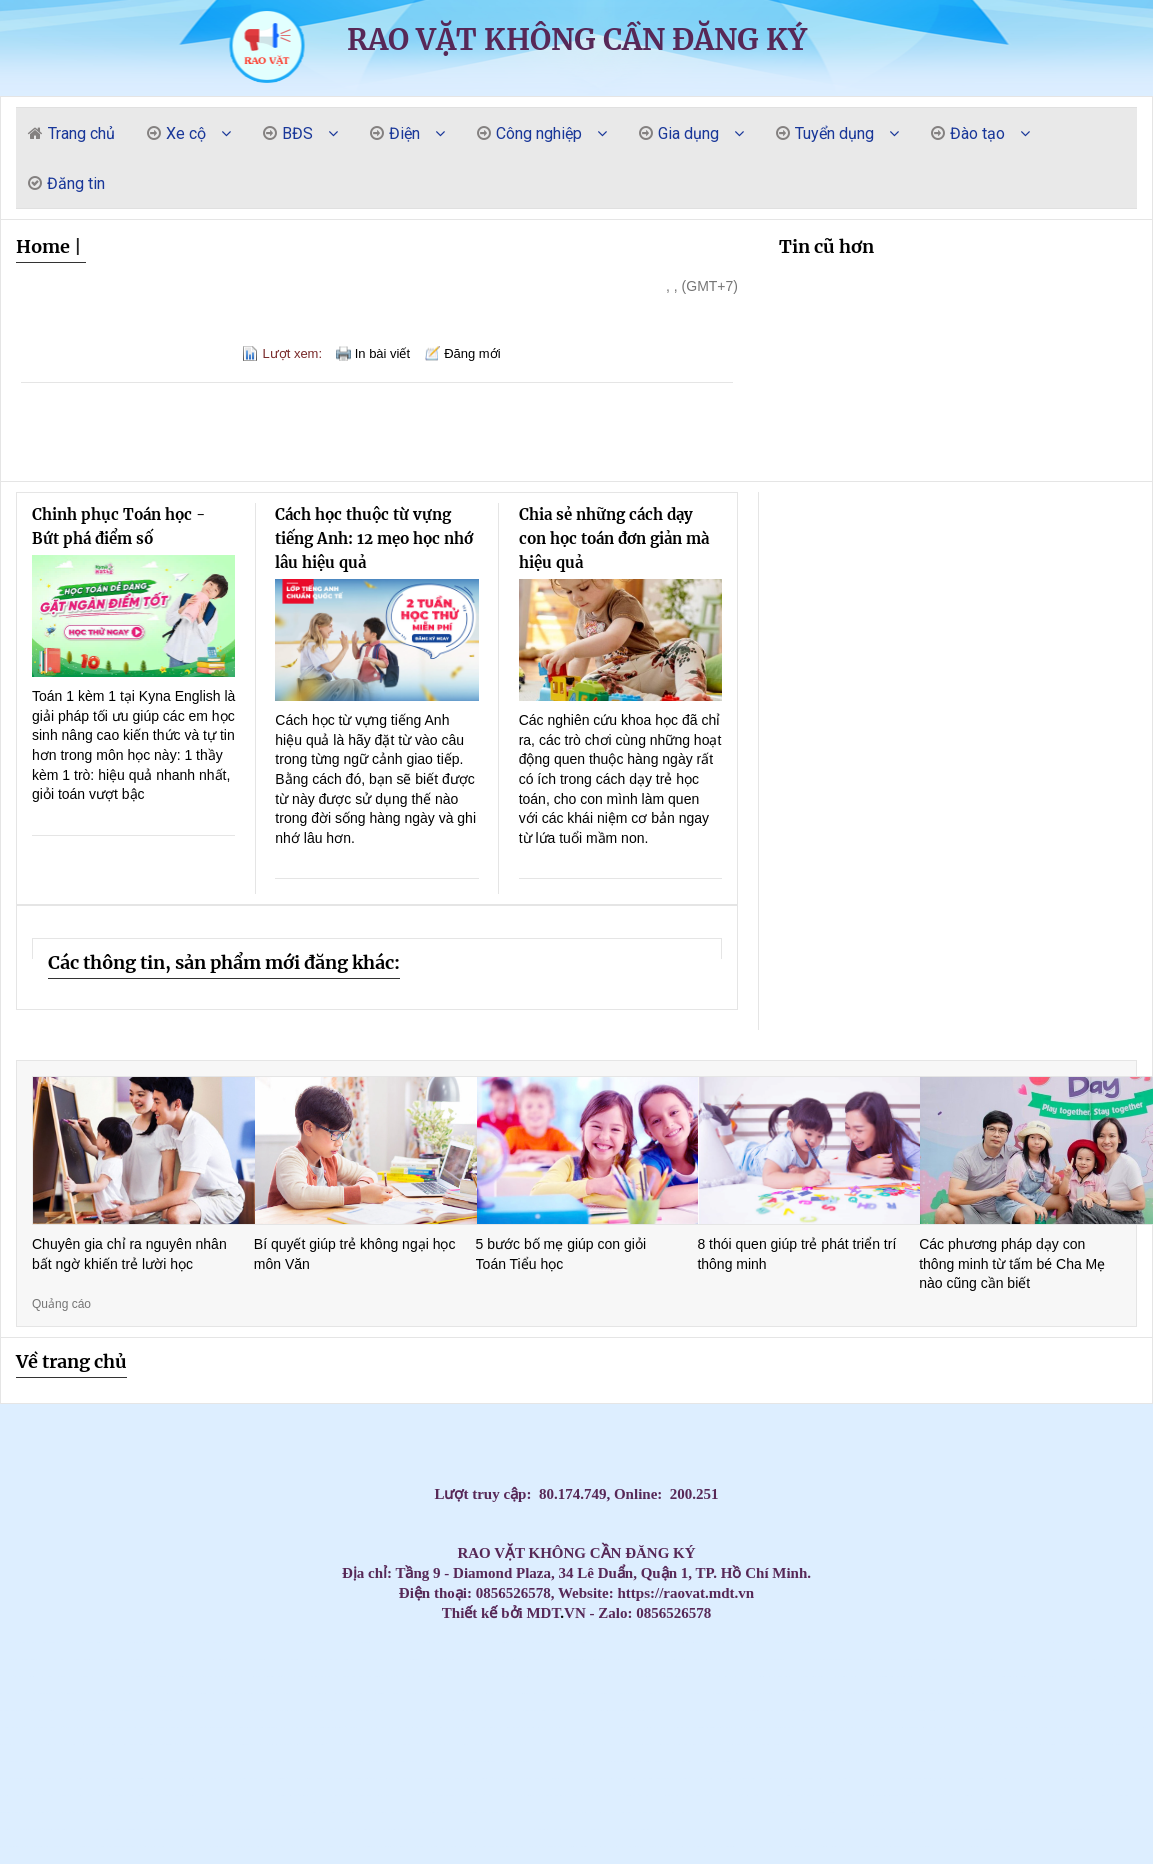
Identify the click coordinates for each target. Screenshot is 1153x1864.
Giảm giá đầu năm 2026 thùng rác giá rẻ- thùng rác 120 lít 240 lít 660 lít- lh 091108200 (674, 1795)
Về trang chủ (71, 1361)
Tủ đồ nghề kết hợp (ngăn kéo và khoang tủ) (357, 1795)
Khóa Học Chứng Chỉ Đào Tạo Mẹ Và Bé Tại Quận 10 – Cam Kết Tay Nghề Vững (492, 1744)
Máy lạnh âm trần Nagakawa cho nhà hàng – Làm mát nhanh (179, 1659)
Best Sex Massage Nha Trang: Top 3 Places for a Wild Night (800, 1676)
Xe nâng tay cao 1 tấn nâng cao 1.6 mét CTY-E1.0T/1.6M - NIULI (606, 1795)
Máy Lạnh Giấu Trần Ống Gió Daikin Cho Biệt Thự (799, 1642)
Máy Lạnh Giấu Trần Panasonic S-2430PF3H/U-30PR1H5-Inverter (982, 1761)
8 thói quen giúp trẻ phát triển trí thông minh (796, 1254)
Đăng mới (472, 353)
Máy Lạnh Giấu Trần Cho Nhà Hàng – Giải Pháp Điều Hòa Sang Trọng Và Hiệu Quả (465, 1727)
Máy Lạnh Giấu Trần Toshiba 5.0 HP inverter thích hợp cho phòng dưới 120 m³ (50, 1642)
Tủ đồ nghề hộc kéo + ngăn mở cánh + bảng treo (525, 1846)
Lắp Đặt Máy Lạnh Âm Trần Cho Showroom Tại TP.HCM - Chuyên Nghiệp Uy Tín (388, 1795)
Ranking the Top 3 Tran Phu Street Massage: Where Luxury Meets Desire (363, 1693)
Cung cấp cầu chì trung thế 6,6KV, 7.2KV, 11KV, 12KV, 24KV (823, 1727)
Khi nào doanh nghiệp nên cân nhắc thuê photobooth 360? (720, 1761)
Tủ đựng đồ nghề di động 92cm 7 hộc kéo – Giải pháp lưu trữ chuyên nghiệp (785, 1812)
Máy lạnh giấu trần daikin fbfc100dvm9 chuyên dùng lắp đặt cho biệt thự (155, 1744)
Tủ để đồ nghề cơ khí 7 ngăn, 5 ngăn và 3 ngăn (500, 1778)
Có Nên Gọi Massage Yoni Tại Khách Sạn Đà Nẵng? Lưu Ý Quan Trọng (676, 1693)
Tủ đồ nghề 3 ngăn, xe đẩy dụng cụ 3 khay (817, 1829)
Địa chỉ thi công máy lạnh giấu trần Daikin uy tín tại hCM (937, 1846)
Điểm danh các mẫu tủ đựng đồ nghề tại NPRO (548, 1812)
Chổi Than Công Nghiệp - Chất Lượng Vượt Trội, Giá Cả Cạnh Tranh (102, 1693)
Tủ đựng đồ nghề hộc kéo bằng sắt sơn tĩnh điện (550, 1846)
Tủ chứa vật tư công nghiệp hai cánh (915, 1812)
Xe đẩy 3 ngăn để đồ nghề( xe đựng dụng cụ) (795, 1744)
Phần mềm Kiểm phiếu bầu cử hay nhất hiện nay (564, 1744)
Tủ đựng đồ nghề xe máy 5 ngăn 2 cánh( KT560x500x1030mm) (965, 1846)
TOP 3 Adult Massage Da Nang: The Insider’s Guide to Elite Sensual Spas (576, 1693)
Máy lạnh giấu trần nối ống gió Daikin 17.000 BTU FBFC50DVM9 (667, 1829)
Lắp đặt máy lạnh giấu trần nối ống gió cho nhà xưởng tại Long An (997, 1693)
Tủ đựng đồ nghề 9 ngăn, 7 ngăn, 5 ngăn (1055, 1829)
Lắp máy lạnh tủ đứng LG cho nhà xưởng (867, 1659)
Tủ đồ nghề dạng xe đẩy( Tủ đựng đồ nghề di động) (325, 1829)
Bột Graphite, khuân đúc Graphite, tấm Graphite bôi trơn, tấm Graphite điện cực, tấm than (357, 1778)
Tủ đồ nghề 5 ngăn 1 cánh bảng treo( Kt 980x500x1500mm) (1044, 1744)
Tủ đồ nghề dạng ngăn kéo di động (224, 1795)
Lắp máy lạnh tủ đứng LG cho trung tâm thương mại (891, 1659)
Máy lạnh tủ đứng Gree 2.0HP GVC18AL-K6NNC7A (980, 1659)
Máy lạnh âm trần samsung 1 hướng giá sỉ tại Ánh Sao (477, 1829)
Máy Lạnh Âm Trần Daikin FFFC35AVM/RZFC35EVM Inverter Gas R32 (611, 1761)
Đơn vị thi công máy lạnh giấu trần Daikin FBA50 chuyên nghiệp (344, 1812)
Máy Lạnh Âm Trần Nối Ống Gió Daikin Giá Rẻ (400, 1642)
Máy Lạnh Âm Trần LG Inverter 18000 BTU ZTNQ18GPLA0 (789, 1795)
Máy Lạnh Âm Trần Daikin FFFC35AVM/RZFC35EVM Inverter (813, 1761)
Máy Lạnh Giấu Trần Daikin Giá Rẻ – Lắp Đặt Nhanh (471, 1642)
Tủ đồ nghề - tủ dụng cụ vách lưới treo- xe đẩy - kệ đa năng (295, 1829)
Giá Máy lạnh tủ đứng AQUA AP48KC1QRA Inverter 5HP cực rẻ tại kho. (830, 1846)
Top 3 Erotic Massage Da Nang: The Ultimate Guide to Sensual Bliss (942, 1676)
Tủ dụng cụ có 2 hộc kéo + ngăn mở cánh (88, 1846)
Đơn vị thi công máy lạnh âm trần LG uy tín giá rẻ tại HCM (596, 1846)
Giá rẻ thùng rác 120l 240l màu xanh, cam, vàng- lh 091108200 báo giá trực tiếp (333, 1710)
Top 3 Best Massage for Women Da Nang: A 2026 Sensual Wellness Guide (136, 1693)
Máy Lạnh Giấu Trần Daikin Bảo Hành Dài (447, 1642)
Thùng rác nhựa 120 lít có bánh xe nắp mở (571, 1812)
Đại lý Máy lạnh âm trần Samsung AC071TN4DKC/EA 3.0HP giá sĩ (677, 1710)
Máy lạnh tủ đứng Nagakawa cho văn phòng (154, 1659)
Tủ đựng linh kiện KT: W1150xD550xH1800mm (454, 1812)
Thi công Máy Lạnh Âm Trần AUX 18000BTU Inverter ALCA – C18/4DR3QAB (650, 1642)
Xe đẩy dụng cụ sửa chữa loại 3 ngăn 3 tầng (920, 1795)
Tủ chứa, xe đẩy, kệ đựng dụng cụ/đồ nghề (628, 1744)
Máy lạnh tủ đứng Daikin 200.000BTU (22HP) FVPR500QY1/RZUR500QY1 (1105, 1744)
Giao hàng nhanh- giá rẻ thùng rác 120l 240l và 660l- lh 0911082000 (15, 1642)
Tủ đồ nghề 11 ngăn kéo (592, 1710)
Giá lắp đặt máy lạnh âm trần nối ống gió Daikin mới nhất (1083, 1795)
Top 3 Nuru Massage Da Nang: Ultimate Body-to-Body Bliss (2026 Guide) (164, 1710)
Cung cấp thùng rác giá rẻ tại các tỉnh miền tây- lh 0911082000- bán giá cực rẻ (1103, 1642)
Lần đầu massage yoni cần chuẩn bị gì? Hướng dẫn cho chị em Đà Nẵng (40, 1710)
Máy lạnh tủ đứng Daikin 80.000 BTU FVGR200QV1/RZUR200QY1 (518, 1795)
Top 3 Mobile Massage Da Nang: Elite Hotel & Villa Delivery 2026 (972, 1676)
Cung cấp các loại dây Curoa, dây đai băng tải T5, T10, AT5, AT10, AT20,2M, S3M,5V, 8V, (450, 1659)
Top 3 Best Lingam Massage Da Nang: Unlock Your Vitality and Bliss (709, 1693)
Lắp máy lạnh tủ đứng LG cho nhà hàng (847, 1659)
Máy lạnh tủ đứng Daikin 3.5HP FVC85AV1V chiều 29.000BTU (261, 1659)
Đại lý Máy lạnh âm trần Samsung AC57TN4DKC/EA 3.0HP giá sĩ (777, 1710)
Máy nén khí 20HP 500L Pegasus (635, 1761)
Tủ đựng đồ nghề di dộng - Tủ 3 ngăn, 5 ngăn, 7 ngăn (994, 1795)
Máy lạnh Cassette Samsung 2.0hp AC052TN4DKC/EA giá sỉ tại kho (1031, 1710)
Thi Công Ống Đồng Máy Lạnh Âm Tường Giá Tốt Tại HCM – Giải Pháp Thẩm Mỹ (231, 1710)
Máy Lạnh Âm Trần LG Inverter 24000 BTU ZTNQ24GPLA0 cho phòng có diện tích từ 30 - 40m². (643, 1778)
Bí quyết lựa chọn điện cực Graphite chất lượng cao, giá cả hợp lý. (957, 1710)
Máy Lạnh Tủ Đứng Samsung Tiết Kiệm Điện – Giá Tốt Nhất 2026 (1009, 1659)
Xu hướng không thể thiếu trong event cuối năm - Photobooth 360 (251, 1761)
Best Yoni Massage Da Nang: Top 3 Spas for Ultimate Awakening (742, 1676)
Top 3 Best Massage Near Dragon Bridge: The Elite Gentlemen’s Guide (38, 1693)
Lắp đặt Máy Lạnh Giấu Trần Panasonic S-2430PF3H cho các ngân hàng (125, 1642)
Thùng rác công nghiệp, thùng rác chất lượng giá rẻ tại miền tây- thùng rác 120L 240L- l (1129, 1761)
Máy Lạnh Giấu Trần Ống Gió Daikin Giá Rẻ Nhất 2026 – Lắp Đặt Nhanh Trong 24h (300, 1642)
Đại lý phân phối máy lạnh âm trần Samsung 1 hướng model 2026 (249, 1795)
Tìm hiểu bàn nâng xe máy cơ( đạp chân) (67, 1812)
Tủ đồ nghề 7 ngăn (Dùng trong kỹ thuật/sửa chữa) (552, 1778)
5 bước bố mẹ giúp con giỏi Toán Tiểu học (561, 1254)
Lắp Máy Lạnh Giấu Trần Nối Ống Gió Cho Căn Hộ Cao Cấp (177, 1846)
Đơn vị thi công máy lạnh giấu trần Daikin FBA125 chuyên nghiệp (1057, 1727)
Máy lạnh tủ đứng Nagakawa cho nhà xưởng (1074, 1642)
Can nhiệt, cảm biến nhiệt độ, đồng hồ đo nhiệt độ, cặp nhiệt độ (151, 1676)
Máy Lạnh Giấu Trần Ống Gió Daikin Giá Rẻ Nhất (767, 1659)
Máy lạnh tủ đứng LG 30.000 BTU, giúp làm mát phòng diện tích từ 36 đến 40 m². (602, 1778)
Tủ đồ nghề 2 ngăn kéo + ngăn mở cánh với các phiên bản (373, 1812)
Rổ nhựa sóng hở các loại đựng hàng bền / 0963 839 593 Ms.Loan (941, 1727)
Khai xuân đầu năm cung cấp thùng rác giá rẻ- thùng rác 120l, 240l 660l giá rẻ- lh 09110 (432, 1744)
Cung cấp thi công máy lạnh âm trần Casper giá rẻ (264, 1846)
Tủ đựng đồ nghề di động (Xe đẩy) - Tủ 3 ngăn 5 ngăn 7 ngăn (42, 1795)
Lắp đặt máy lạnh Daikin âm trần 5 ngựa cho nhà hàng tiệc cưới (502, 1676)
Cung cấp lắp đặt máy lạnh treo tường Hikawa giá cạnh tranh (36, 1744)
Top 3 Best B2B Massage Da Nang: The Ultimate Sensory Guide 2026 (1126, 1676)
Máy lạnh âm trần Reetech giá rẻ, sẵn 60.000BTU (104, 1710)
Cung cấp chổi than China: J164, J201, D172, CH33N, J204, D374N (44, 1659)
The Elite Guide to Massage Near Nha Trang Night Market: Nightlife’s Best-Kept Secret (867, 1676)
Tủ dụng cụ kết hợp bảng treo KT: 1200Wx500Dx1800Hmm (166, 1727)
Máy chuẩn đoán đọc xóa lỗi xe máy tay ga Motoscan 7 (893, 1812)
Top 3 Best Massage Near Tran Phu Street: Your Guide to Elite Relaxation (514, 1693)
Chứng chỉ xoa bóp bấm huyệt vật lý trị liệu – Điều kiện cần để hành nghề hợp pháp (145, 1778)
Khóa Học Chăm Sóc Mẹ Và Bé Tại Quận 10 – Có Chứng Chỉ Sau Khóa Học (542, 1727)
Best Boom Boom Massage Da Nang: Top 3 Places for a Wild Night (772, 1676)
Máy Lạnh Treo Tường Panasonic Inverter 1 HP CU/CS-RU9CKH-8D (1042, 1659)
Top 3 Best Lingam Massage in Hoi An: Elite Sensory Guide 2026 (545, 1693)
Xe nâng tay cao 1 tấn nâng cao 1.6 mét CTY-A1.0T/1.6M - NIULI (709, 1795)
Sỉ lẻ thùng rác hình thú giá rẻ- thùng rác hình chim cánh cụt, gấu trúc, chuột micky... (322, 1727)
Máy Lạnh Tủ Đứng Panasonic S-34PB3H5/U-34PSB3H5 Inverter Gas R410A (532, 1829)
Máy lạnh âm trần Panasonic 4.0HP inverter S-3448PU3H (1031, 1829)
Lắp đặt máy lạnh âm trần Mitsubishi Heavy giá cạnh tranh (895, 1829)
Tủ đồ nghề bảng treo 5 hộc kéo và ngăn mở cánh (267, 1829)
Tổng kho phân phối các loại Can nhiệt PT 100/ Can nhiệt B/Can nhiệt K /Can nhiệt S (638, 1812)
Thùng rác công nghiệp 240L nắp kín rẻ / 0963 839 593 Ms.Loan (1027, 1727)
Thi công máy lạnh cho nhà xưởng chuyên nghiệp (432, 1676)
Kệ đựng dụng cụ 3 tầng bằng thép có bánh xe (445, 1795)
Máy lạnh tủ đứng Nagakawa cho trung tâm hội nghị (1135, 1642)
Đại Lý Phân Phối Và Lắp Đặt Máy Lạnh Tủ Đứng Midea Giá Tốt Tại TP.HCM (712, 1710)
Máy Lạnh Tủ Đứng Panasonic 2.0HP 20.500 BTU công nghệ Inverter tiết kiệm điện (232, 1744)
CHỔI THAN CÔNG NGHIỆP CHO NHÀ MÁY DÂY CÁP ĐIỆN (93, 1744)
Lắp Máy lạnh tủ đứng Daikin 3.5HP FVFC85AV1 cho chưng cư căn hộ (627, 1846)
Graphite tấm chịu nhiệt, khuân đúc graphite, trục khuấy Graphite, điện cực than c (710, 1727)
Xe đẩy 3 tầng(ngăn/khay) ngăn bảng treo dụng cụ (859, 1795)
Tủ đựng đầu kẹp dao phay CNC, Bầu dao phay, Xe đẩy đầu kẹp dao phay (39, 1812)
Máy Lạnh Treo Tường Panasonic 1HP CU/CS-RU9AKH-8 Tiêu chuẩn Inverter (1046, 1812)
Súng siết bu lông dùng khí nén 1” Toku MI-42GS (1007, 1829)
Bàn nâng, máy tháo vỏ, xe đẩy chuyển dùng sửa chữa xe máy (196, 1710)
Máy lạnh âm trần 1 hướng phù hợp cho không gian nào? (967, 1795)
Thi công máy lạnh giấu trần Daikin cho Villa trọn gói (424, 1642)
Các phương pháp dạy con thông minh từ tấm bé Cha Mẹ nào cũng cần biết (1012, 1263)
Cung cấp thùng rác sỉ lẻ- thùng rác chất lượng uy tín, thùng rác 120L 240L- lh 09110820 (803, 1693)
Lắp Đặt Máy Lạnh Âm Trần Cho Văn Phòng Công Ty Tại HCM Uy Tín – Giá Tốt (537, 1676)
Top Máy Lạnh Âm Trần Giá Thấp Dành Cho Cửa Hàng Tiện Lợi (852, 1727)
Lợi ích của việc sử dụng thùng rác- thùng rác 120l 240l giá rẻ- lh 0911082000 (95, 1812)
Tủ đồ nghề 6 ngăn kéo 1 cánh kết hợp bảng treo (1026, 1693)
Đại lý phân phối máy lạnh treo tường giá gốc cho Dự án (65, 1744)
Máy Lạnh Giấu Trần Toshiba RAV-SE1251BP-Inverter (1011, 1761)
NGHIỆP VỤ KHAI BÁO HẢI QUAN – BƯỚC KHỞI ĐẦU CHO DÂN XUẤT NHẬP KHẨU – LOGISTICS (719, 1812)
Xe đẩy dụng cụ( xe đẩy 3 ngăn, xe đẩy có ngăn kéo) (421, 1795)
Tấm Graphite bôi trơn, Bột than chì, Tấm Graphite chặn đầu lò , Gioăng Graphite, (374, 1676)
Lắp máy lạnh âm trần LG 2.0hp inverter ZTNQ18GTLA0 (682, 1642)
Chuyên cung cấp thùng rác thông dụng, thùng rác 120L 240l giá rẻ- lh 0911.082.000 (1084, 1812)
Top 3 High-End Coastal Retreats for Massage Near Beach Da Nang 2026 (569, 1710)
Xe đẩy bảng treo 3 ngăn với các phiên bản (214, 1829)
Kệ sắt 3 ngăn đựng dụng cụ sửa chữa (1114, 1812)
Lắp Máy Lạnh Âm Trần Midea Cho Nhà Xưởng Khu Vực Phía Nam (977, 1812)
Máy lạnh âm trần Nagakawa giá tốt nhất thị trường (288, 1659)
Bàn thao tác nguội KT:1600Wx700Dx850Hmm (201, 1744)
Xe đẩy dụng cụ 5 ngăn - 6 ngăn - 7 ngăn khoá (317, 1812)
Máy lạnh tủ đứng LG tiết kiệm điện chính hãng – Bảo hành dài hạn (1128, 1659)
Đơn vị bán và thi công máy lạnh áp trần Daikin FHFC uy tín (1111, 1710)
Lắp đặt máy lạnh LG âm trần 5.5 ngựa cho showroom (407, 1676)
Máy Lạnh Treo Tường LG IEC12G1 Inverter (228, 1846)
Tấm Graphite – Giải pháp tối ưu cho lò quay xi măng (805, 1710)
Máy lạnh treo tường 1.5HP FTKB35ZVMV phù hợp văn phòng (123, 1744)
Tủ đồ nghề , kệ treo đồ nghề (190, 1727)
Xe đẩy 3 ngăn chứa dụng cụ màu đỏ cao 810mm (391, 1778)
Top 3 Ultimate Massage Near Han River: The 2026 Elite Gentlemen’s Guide (1004, 1676)
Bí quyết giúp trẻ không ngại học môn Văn (355, 1254)
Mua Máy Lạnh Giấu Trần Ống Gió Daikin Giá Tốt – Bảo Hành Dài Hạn (338, 1642)
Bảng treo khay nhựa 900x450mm (667, 1812)
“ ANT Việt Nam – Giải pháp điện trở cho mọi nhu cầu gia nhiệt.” (824, 1744)
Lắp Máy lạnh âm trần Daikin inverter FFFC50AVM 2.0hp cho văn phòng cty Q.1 (921, 1710)
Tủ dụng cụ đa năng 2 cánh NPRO (1050, 1778)
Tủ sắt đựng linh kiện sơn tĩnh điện (527, 1812)
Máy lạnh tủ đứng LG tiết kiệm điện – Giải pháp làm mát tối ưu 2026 (116, 1676)
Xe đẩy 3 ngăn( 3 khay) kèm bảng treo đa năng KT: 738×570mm (223, 1812)
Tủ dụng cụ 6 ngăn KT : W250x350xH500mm (82, 1659)
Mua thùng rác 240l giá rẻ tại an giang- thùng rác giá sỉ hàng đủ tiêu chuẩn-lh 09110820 (708, 1676)
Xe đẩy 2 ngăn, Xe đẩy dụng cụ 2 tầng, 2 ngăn (754, 1812)
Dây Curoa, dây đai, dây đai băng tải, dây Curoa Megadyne (489, 1795)
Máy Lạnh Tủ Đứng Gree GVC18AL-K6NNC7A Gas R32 (31, 1676)
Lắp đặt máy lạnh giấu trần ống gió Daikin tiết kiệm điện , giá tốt (533, 1642)
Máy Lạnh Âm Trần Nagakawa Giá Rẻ (500, 1659)
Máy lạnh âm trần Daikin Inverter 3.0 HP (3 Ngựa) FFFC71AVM (883, 1727)
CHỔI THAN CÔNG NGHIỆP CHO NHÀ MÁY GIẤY (508, 1710)
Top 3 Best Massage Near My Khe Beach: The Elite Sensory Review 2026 (200, 1693)
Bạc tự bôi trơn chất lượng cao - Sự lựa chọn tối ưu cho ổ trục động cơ (505, 1727)
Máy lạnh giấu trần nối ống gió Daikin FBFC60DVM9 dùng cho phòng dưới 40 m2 (88, 1642)
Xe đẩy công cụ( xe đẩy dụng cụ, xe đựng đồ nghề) (840, 1761)
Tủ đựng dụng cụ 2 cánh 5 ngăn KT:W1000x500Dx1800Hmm (637, 1829)
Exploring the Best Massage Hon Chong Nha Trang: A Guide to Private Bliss (831, 1676)
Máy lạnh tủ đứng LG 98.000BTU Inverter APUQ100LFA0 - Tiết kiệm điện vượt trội (107, 1795)
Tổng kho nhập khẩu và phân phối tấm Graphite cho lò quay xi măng (536, 1710)
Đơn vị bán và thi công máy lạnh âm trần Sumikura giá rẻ (648, 1710)
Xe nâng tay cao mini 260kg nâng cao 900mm (581, 1795)
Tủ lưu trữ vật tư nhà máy (778, 1744)
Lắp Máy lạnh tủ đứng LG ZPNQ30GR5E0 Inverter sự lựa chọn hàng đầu (694, 1846)
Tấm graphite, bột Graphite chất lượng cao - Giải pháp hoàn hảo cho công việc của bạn (257, 1727)
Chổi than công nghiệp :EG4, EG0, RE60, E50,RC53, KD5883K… (747, 1710)
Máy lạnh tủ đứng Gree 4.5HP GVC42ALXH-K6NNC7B (659, 1659)
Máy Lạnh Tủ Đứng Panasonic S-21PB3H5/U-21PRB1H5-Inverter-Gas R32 (822, 1812)
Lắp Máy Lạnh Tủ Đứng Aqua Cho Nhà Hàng (683, 1659)
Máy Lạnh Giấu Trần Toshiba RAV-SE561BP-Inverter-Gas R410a (240, 1829)
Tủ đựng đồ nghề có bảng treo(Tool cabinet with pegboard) (775, 1778)
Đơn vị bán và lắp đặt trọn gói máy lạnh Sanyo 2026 (263, 1710)
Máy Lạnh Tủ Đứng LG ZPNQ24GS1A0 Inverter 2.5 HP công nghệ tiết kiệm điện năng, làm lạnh (360, 1744)
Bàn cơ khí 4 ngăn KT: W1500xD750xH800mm (346, 1761)
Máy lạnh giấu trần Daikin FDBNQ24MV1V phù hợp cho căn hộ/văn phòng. (553, 1795)
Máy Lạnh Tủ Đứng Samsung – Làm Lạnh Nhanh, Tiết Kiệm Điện (795, 1659)
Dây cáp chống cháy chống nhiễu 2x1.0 (1066, 1659)
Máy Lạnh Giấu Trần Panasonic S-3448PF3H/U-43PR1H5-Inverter (977, 1744)
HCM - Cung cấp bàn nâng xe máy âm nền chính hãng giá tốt (193, 1812)
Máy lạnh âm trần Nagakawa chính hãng (480, 1659)
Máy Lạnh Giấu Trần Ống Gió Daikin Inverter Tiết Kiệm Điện (772, 1642)
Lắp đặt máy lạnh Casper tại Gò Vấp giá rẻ (735, 1693)
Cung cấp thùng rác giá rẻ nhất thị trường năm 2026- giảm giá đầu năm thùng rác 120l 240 (987, 1778)
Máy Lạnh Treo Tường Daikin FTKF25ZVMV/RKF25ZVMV (675, 1744)
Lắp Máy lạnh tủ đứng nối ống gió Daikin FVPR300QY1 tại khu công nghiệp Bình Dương (37, 1727)
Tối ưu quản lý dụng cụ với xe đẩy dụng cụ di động (51, 1761)
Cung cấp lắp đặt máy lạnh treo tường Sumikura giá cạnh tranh (69, 1693)
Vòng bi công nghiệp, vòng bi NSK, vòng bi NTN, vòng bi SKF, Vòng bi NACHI (925, 1778)
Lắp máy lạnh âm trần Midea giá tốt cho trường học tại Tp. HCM (954, 1829)
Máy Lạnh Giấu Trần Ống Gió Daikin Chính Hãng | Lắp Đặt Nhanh (264, 1642)
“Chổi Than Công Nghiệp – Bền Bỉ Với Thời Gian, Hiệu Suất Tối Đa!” (372, 1642)
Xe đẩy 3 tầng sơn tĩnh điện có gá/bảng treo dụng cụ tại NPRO (1093, 1761)
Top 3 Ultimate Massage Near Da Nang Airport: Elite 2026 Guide (483, 1693)
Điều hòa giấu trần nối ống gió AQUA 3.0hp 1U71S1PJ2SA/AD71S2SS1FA (427, 1727)
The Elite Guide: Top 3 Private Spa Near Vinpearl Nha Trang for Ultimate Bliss (610, 1693)
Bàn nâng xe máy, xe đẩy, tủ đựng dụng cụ (942, 1795)
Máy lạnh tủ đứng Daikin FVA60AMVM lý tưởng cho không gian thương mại (599, 1812)
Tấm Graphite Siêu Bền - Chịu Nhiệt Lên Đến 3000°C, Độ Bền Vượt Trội (568, 1829)
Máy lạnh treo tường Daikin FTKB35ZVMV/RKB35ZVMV (729, 1744)
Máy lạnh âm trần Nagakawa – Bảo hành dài (379, 1659)
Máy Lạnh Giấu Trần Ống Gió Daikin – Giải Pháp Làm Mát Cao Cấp (862, 1642)
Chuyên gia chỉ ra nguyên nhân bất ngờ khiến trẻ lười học (129, 1254)
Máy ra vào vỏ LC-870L (918, 1846)
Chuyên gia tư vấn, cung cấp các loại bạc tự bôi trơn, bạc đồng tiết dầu (843, 1693)
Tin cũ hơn (826, 246)
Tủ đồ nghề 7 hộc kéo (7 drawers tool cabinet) (723, 1846)
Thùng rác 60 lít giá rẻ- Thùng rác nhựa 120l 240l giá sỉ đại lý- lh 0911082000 (500, 1812)
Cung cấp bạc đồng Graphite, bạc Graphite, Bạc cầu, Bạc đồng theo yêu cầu (216, 1727)
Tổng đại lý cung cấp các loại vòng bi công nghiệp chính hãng (871, 1710)
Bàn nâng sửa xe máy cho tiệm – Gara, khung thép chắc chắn (121, 1829)
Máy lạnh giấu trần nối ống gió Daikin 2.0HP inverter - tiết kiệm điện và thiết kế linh (398, 1761)
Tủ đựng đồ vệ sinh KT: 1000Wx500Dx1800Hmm (150, 1846)
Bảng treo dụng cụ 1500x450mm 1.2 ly (572, 1846)
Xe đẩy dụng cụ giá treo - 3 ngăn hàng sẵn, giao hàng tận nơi (200, 1795)
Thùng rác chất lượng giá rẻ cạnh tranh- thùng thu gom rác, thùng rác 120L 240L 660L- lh (877, 1744)
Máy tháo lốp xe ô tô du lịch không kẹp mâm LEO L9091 (678, 1727)
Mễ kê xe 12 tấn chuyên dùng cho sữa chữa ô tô (1018, 1795)
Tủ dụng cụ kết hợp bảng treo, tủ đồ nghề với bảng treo (876, 1693)
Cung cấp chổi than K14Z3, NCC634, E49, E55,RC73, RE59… (397, 1744)
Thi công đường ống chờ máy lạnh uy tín (610, 1659)
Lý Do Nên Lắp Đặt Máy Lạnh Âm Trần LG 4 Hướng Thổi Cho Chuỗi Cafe (604, 1829)
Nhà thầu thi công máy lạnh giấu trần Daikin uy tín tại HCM (72, 1795)
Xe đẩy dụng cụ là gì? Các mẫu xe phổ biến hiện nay (1063, 1761)
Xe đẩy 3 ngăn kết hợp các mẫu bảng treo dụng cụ (824, 1659)
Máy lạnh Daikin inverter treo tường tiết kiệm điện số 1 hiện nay (132, 1710)
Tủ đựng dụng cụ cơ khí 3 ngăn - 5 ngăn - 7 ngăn (933, 1744)
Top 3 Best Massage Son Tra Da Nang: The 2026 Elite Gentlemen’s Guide (264, 1693)
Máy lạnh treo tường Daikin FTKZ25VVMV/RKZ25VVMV (702, 1744)
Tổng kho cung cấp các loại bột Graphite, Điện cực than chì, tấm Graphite (192, 1761)
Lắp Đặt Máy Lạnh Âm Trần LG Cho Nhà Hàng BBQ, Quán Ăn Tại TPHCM (950, 1761)
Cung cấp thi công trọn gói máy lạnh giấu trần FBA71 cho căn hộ (660, 1846)
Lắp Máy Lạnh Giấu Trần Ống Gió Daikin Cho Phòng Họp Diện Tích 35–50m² (568, 1642)
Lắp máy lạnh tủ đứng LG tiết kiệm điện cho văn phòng (181, 1676)
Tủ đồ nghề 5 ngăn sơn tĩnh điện (894, 1710)
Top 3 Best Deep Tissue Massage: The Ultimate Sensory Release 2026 (1065, 1676)
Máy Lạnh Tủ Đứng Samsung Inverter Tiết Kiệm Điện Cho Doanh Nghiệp (1095, 1659)
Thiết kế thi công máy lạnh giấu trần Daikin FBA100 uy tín (463, 1846)
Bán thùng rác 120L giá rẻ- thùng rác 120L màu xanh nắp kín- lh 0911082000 (494, 1846)
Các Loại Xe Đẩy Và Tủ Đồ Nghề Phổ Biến (954, 1778)
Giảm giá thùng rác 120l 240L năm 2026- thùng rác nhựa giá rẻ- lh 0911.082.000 (154, 1761)
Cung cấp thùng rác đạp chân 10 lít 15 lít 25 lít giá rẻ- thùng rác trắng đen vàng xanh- (118, 1846)
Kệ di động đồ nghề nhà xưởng (954, 1744)
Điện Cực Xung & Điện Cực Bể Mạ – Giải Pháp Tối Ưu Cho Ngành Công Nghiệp (532, 1744)
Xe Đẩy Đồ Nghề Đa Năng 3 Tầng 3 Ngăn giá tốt (502, 1829)
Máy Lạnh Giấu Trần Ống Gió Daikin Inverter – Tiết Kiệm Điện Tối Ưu (829, 1642)
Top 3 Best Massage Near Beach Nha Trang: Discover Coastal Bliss (168, 1693)
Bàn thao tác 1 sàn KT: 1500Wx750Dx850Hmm (931, 1693)
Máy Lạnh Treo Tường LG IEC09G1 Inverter (676, 1778)
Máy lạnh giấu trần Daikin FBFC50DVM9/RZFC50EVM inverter (1073, 1744)
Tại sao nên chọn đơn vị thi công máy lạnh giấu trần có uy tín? (692, 1761)
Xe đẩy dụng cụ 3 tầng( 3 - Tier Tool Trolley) (380, 1846)
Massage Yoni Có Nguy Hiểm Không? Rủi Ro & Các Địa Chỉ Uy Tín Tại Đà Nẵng (764, 1693)
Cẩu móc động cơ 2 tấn (443, 1846)
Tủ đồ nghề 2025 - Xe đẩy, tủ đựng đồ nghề (869, 1829)
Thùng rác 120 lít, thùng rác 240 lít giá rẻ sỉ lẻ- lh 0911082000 (1120, 1727)
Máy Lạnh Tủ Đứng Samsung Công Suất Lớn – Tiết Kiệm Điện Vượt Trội (736, 1659)
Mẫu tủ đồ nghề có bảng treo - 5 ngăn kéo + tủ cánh (1037, 1761)
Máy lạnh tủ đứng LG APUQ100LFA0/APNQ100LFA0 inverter (791, 1829)
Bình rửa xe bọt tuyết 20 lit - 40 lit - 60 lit (466, 1795)
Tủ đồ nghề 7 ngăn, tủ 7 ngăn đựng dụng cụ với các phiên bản (427, 1812)
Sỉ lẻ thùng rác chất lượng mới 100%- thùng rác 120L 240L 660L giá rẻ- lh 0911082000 (947, 1659)
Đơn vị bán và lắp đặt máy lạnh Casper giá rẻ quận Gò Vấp (231, 1659)
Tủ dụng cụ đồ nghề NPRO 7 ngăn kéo (693, 1829)
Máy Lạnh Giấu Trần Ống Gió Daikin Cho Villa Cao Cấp (918, 1642)
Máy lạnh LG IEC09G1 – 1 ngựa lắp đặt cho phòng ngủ (802, 1778)
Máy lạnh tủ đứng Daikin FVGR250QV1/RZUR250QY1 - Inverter (843, 1829)
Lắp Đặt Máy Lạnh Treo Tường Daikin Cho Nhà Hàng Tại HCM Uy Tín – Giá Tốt (296, 1710)
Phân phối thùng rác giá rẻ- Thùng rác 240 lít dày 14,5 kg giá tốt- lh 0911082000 (616, 1710)
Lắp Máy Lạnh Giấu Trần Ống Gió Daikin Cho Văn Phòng (709, 1642)
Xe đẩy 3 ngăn (394, 1659)
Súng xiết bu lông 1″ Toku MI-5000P (848, 1744)
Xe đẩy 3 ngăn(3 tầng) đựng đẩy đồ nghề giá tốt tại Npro (701, 1778)
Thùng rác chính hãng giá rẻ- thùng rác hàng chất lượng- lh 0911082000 (660, 1761)
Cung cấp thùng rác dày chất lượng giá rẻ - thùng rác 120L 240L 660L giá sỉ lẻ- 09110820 (465, 1676)
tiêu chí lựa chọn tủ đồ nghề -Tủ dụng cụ (651, 1744)
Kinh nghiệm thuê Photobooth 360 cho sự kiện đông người (281, 1761)
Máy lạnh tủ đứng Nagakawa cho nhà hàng (133, 1659)
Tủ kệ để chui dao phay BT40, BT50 (474, 1812)
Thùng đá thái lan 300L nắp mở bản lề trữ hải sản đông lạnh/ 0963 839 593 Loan (361, 1727)
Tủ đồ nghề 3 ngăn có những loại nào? (306, 1761)
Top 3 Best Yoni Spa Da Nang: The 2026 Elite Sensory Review (1035, 1676)
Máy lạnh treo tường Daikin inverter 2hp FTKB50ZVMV (983, 1829)
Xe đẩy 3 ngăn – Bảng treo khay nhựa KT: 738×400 (403, 1846)
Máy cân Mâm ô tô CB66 (65, 1659)
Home (43, 246)
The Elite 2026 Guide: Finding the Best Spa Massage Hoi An (392, 1693)
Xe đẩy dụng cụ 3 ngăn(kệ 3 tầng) (574, 1778)
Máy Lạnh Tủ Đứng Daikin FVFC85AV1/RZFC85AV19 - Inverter (862, 1846)
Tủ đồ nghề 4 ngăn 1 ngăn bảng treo (799, 1727)
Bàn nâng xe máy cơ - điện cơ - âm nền (685, 1812)
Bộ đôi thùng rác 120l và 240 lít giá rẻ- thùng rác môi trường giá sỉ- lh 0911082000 (758, 1829)
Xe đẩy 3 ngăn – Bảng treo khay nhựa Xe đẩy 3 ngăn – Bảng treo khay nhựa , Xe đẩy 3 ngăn (790, 1846)
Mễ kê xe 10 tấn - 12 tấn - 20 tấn (1039, 1795)
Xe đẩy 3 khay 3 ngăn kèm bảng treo (336, 1846)
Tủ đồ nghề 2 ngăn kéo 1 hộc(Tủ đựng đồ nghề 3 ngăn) (215, 1778)
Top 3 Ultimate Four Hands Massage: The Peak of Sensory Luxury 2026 (297, 1693)
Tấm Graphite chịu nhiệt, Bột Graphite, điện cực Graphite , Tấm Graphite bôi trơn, (1084, 1829)
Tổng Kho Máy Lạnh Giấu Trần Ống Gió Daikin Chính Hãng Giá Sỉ (232, 1642)
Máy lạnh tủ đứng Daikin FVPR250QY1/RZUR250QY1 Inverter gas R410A (1011, 1812)
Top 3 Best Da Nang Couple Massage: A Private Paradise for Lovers (1095, 1676)
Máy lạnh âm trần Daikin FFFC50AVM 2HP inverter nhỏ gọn (244, 1778)
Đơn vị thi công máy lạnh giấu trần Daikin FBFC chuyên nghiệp (906, 1693)
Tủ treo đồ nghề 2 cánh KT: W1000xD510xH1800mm (71, 1727)
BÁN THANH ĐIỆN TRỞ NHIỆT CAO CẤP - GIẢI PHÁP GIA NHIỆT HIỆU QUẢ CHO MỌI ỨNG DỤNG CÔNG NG (985, 1727)
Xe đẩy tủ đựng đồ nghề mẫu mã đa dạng (889, 1761)
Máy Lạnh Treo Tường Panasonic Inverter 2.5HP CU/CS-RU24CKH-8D (545, 1761)
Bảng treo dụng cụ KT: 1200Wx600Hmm (1057, 1710)
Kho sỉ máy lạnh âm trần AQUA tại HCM (462, 1744)
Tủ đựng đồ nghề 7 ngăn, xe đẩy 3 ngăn (286, 1846)
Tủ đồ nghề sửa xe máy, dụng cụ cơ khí (325, 1761)
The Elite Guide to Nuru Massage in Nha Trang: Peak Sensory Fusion (643, 1693)
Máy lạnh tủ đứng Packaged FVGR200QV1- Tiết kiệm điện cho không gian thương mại (1080, 1778)
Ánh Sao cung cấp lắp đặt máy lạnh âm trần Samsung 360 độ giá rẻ (1025, 1778)
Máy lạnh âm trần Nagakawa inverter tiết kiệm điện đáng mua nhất (414, 1659)
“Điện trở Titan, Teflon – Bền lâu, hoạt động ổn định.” (945, 1642)
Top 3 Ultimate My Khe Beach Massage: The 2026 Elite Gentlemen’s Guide (330, 1693)
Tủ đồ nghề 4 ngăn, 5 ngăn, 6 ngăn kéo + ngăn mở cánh (833, 1795)
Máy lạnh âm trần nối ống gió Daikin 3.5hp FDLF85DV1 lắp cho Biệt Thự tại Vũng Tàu (995, 1710)
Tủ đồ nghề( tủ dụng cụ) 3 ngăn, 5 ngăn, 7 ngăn (452, 1829)
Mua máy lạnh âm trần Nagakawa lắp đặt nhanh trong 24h (553, 1659)
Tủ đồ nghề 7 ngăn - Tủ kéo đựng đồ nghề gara (866, 1761)
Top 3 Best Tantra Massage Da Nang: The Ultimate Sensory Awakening (453, 1693)
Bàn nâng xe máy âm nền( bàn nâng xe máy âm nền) (867, 1778)
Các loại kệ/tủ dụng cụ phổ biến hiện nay (1058, 1795)
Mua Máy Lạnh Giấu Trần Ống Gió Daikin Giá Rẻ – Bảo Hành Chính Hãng (1046, 1642)
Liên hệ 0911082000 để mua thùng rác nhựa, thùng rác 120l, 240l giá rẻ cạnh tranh (597, 1744)
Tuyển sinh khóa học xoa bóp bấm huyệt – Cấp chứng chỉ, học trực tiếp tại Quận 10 (86, 1761)
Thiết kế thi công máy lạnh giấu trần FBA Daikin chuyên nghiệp (20, 1829)
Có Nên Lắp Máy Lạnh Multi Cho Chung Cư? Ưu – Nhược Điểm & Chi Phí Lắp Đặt (860, 1812)
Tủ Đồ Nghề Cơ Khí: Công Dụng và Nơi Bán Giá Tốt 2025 (995, 1846)
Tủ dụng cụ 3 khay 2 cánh (245, 1846)
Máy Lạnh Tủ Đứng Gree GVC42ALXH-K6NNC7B (205, 1659)
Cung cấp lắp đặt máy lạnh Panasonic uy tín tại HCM (762, 1795)
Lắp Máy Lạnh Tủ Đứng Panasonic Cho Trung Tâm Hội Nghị (239, 1676)
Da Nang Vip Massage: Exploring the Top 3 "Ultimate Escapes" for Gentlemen (670, 1676)
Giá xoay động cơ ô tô (1141, 1829)
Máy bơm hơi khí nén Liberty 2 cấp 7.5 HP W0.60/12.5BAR (37, 1778)
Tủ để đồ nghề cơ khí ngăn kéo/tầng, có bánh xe (173, 1795)
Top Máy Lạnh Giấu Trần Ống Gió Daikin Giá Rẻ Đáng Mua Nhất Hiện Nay (161, 1642)
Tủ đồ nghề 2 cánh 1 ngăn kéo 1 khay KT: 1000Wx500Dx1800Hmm (916, 1761)
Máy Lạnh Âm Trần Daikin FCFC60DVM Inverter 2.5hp (270, 1778)
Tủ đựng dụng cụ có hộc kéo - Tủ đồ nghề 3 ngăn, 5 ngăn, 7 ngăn (578, 1761)
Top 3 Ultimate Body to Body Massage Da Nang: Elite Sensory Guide (422, 1693)
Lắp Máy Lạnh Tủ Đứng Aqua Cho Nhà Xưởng (705, 1659)
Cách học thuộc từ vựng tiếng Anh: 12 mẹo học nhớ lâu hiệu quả (374, 538)
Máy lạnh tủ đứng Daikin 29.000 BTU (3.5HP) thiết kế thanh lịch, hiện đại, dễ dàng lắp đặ (315, 1744)
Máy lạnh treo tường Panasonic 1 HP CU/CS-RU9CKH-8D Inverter (513, 1761)
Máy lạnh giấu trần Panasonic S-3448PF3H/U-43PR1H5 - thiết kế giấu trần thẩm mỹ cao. (442, 1761)
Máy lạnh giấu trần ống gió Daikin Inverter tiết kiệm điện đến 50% (500, 1642)
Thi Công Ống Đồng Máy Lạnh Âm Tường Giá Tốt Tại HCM (400, 1710)
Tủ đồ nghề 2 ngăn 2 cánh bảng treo (182, 1744)
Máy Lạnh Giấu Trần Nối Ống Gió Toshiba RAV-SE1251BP (395, 1727)
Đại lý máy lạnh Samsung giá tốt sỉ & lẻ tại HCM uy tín (314, 1659)
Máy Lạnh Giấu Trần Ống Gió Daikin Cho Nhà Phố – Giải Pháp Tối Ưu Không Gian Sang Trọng (610, 1642)
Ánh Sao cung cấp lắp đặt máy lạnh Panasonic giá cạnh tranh (63, 1846)
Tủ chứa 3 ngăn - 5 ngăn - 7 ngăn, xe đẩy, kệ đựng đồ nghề (122, 1761)
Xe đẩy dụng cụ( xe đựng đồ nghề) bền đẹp (399, 1812)
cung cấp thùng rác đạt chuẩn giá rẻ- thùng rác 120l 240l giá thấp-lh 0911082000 (420, 1829)
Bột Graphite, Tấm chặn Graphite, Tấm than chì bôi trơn (319, 1676)
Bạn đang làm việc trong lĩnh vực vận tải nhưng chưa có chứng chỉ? (583, 1659)
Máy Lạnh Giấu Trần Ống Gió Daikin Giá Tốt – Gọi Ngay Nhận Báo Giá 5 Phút (198, 1642)
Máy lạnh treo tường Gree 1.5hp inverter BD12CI (915, 1659)
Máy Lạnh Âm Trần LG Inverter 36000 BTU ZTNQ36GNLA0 (912, 1727)
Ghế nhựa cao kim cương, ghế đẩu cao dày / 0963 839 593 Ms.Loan (1089, 1727)
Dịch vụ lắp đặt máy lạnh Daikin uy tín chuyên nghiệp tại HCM (164, 1812)
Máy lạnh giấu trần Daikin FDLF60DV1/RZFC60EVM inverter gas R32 (187, 1829)
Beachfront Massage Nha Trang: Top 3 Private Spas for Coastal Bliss (232, 1693)
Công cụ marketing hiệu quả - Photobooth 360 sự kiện (223, 1761)
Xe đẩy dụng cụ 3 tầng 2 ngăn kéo (811, 1795)
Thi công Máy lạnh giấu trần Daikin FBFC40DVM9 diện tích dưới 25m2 (740, 1642)
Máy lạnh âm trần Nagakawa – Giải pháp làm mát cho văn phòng (108, 1659)
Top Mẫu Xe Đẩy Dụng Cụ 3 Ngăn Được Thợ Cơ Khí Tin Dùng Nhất (751, 1846)
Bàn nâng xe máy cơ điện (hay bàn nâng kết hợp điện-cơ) (894, 1778)
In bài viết (382, 353)
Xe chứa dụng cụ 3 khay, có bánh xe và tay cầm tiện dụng (923, 1829)
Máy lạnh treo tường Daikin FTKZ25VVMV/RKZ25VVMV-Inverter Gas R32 (1115, 1795)
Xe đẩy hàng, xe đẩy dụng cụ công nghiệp (343, 1676)
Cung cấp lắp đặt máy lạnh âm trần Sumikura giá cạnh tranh (210, 1676)
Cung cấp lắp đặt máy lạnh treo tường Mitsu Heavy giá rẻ (1087, 1693)
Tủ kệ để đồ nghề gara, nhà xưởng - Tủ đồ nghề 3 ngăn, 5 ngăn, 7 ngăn (943, 1812)
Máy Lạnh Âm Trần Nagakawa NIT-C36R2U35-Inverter (204, 1846)
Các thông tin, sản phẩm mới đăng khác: (224, 962)
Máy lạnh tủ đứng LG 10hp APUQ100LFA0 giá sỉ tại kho (97, 1727)
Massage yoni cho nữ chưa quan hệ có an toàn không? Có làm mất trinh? (74, 1710)
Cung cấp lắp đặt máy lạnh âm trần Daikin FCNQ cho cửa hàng (290, 1676)
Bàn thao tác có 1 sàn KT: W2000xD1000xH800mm (290, 1727)
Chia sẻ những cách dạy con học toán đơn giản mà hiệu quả (614, 538)
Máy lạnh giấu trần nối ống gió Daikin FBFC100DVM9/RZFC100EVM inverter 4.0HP (287, 1812)
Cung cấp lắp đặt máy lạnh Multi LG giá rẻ (325, 1778)
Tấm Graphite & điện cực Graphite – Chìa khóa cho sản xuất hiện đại (369, 1710)
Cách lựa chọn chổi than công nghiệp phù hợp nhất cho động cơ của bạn (890, 1795)
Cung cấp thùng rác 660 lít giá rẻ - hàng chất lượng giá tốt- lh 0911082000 (748, 1727)
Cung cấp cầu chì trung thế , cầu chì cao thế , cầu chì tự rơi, (1082, 1710)
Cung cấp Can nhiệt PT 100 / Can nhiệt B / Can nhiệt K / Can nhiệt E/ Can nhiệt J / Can (348, 1659)
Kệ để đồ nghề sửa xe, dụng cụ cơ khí (1133, 1744)
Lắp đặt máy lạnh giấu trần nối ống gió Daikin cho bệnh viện (299, 1778)
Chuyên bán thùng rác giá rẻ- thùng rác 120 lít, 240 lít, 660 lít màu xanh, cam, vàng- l (837, 1710)
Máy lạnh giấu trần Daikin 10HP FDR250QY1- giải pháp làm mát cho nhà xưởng (961, 1693)
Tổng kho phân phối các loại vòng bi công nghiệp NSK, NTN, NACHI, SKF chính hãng (907, 1676)
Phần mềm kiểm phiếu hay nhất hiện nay (27, 1761)
